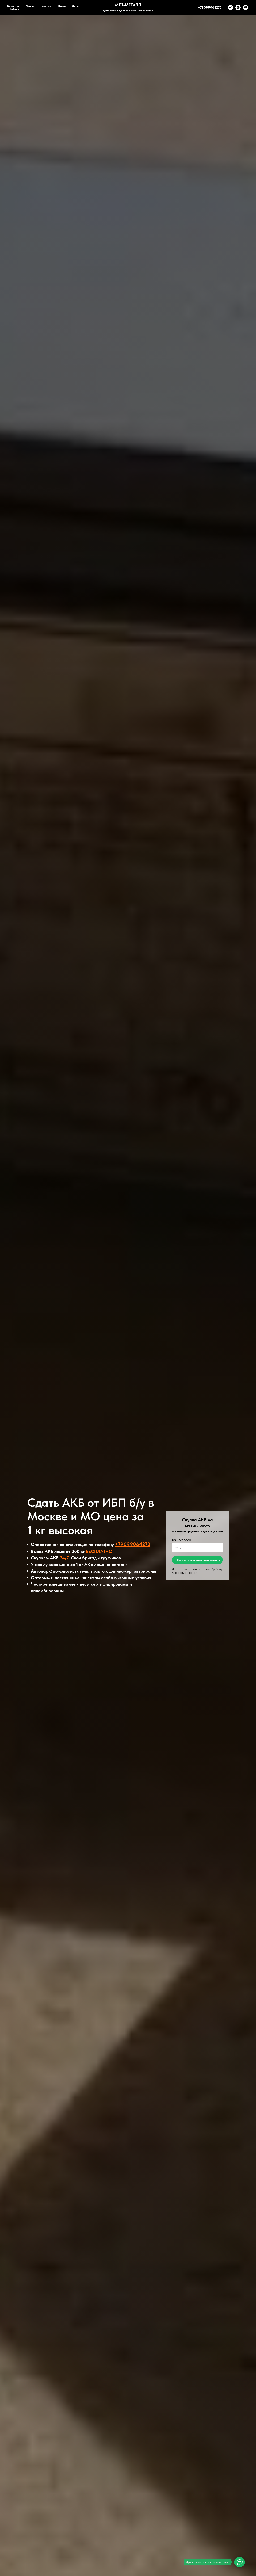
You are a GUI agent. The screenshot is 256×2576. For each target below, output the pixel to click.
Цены (75, 5)
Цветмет (46, 5)
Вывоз (62, 5)
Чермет (31, 5)
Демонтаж (13, 5)
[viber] (245, 7)
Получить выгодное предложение (200, 1560)
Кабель (14, 9)
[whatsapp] (238, 7)
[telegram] (230, 7)
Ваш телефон (181, 1540)
